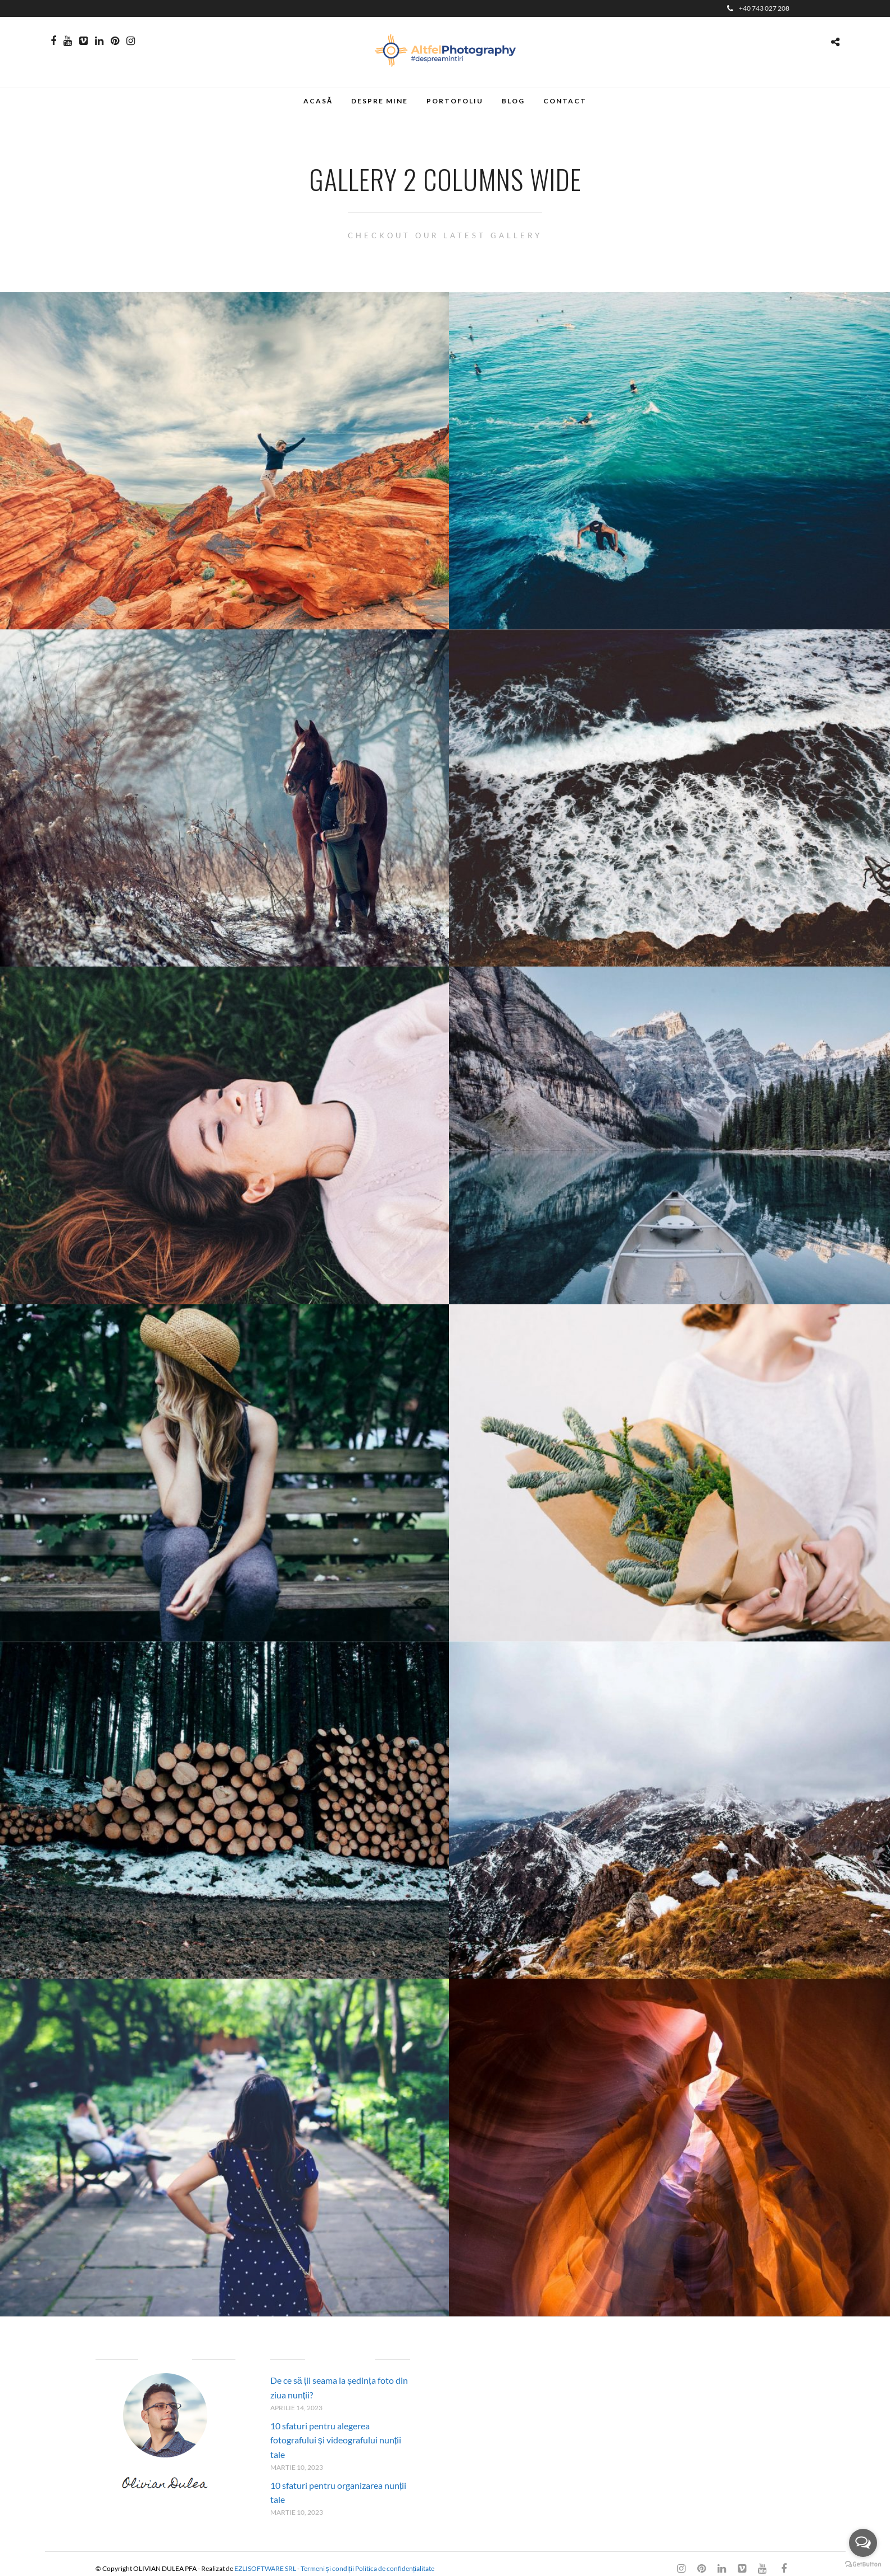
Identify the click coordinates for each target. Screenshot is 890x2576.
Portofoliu (454, 101)
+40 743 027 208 (758, 8)
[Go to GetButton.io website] (863, 2564)
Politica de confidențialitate (394, 2568)
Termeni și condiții (327, 2568)
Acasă (318, 101)
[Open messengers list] (863, 2543)
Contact (565, 101)
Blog (513, 101)
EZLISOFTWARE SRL (265, 2568)
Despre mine (379, 101)
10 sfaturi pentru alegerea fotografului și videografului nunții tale (335, 2440)
